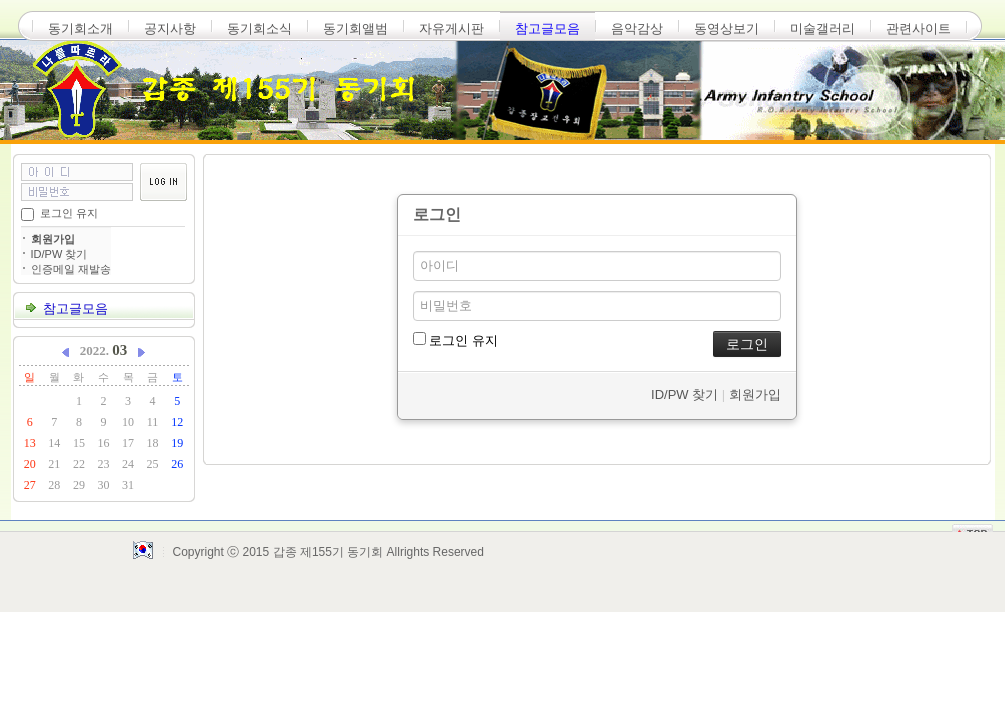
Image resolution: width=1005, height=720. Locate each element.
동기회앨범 (355, 28)
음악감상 (637, 28)
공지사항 (170, 28)
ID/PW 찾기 (59, 254)
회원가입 (53, 239)
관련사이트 (918, 28)
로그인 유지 (69, 213)
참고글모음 (547, 28)
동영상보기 (726, 28)
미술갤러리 (822, 28)
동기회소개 (80, 28)
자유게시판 (451, 28)
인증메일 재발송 (71, 269)
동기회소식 (259, 28)
